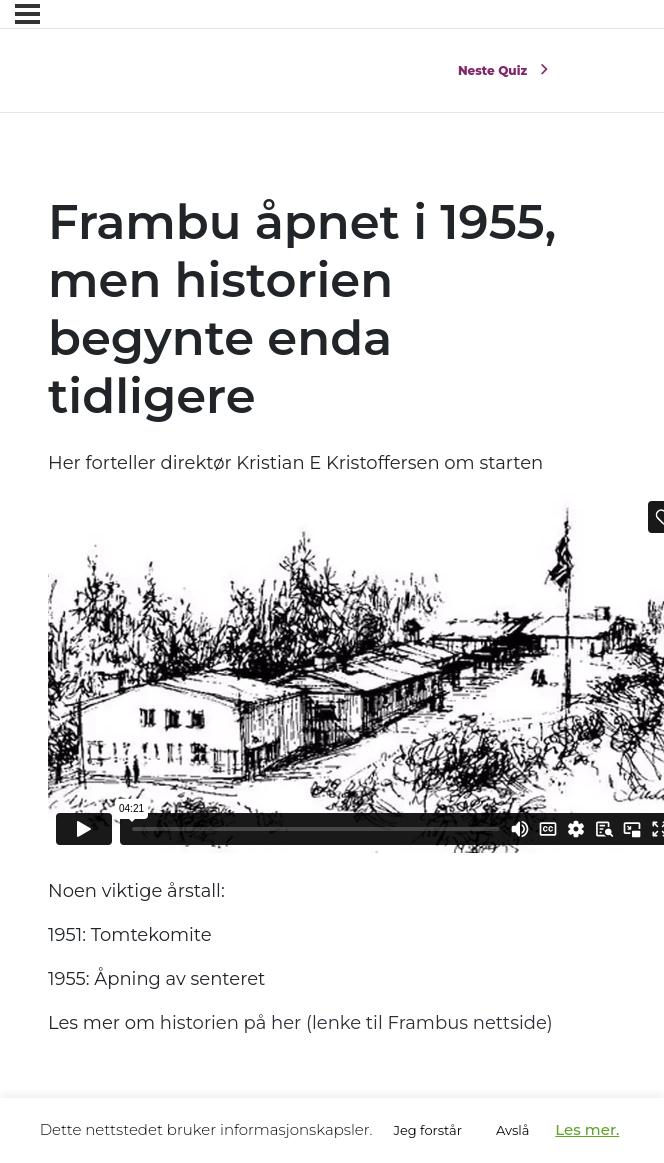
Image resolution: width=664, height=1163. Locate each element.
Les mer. (587, 1129)
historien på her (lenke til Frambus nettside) (356, 1023)
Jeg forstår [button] (427, 1130)
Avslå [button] (512, 1130)
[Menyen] (27, 14)
